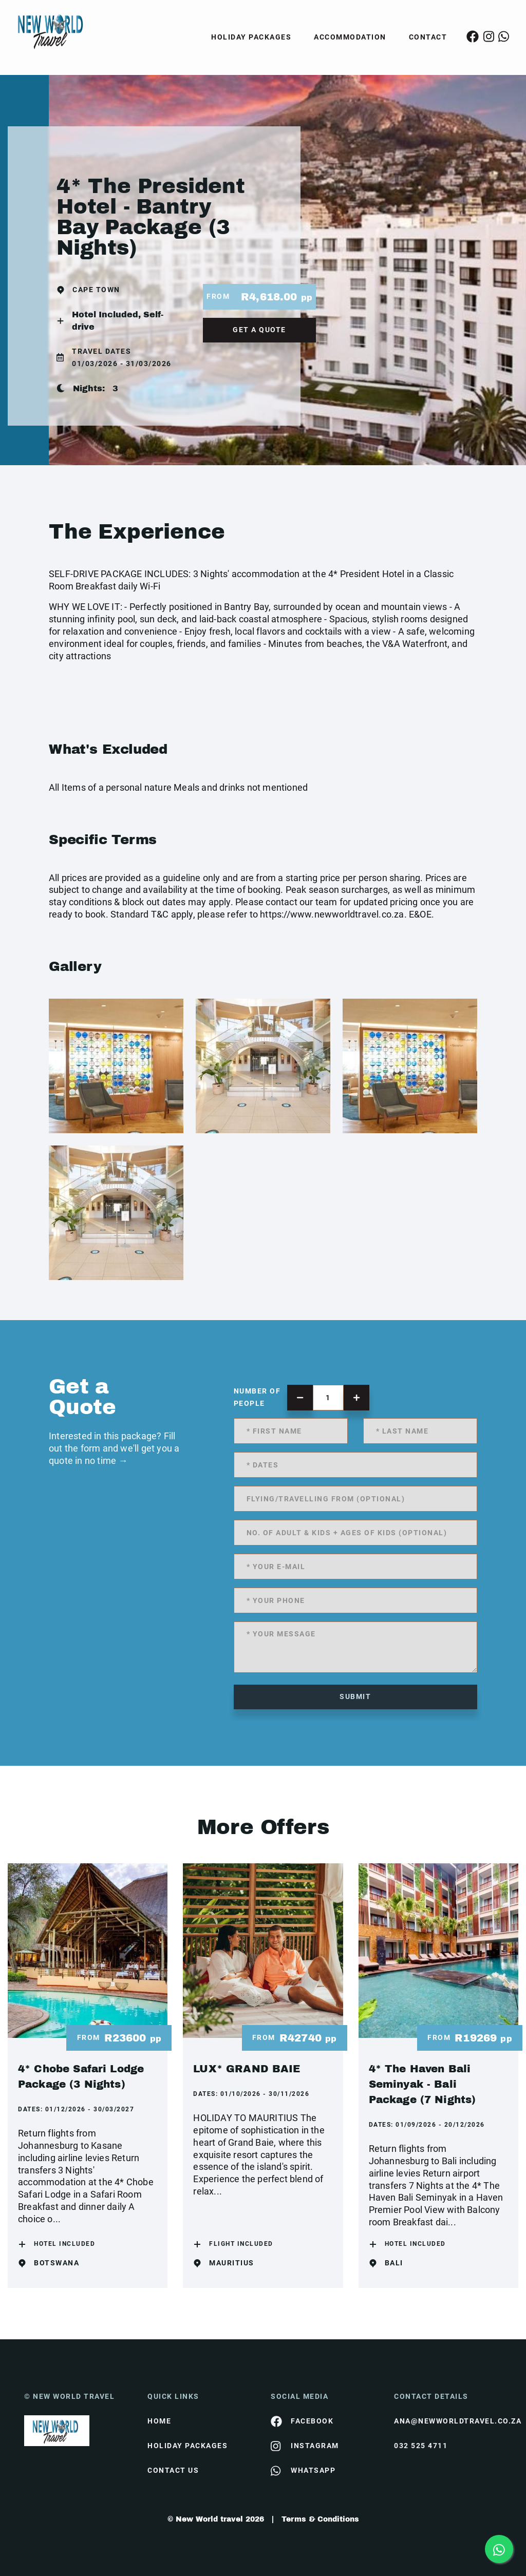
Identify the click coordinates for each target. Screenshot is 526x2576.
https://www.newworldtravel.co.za (332, 914)
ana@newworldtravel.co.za (448, 2421)
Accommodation (350, 37)
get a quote (259, 330)
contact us (173, 2470)
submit (355, 1696)
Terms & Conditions (320, 2519)
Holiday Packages (251, 37)
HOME (159, 2421)
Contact (428, 37)
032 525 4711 (420, 2445)
